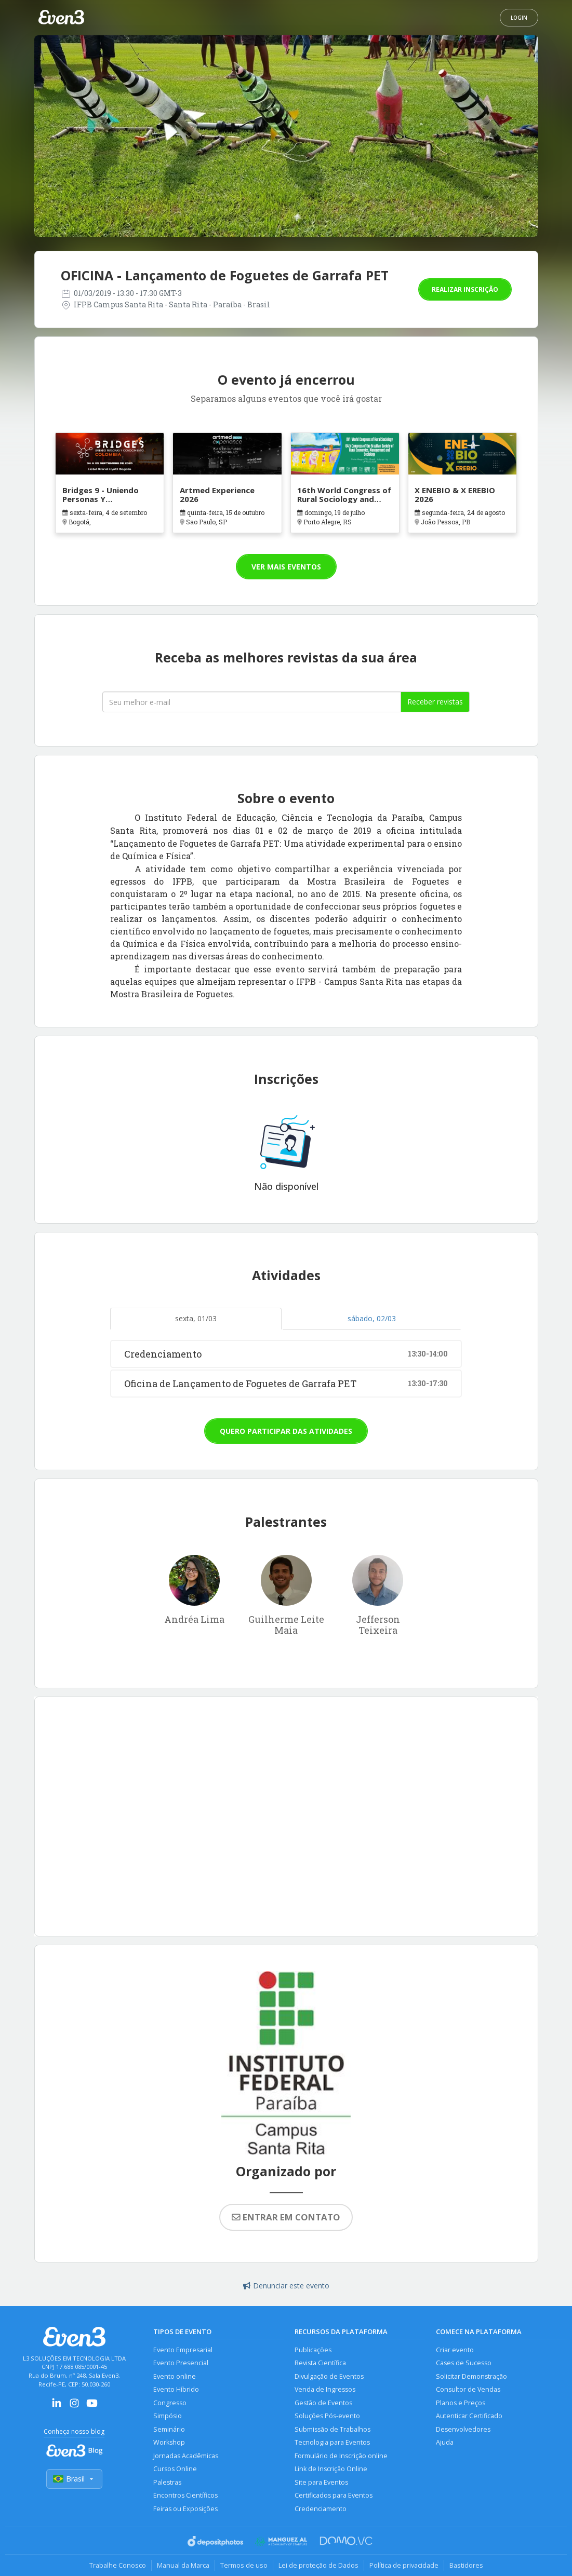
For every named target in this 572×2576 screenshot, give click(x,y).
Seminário (169, 2429)
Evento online (174, 2376)
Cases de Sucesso (463, 2362)
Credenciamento (321, 2508)
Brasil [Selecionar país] (74, 2479)
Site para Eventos (321, 2482)
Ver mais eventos (286, 567)
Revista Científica (320, 2362)
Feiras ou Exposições (185, 2508)
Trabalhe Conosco (117, 2565)
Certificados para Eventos (334, 2495)
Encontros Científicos (185, 2495)
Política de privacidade (403, 2565)
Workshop (169, 2442)
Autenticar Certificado (469, 2415)
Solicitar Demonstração (471, 2376)
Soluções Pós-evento (327, 2415)
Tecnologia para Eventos (332, 2442)
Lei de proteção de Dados (318, 2565)
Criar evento (455, 2349)
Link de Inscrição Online (331, 2468)
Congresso (170, 2402)
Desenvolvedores (463, 2429)
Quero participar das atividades (286, 1431)
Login (519, 17)
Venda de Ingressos (325, 2389)
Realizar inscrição (465, 289)
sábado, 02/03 (372, 1318)
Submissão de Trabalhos (332, 2429)
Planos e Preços (460, 2402)
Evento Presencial (180, 2362)
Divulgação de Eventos (329, 2376)
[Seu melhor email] (251, 702)
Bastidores (466, 2565)
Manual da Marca (183, 2565)
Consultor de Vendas (468, 2389)
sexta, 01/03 (196, 1318)
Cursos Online (175, 2468)
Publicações (313, 2349)
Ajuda (445, 2442)
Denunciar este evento (286, 2285)
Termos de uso (244, 2565)
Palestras (167, 2482)
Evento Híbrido (176, 2389)
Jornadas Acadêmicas (185, 2455)
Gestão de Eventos (323, 2402)
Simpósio (167, 2415)
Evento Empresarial (182, 2349)
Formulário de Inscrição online (341, 2455)
